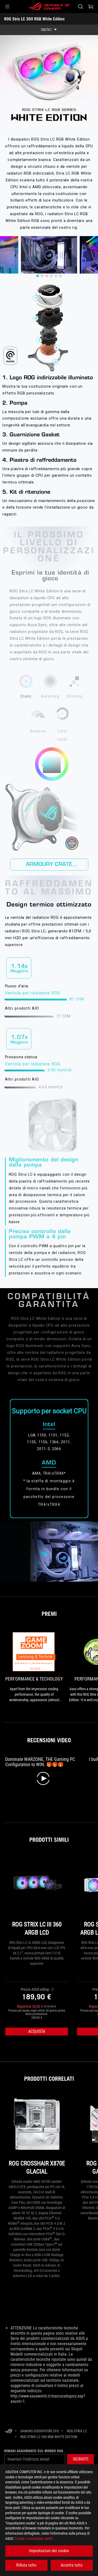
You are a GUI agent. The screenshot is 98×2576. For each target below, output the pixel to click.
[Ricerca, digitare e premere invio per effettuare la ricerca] (80, 6)
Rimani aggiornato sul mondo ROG (33, 2451)
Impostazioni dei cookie (49, 2550)
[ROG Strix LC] (77, 2431)
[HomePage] (8, 2431)
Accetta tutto (72, 2565)
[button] (7, 6)
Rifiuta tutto (26, 2565)
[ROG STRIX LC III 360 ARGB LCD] (36, 1897)
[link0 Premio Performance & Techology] (34, 1667)
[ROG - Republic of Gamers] (49, 6)
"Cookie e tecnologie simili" (33, 2538)
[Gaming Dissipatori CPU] (39, 2431)
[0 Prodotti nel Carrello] (91, 6)
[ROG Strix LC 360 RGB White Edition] (48, 2437)
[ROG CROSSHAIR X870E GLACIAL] (36, 2136)
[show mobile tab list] (49, 30)
